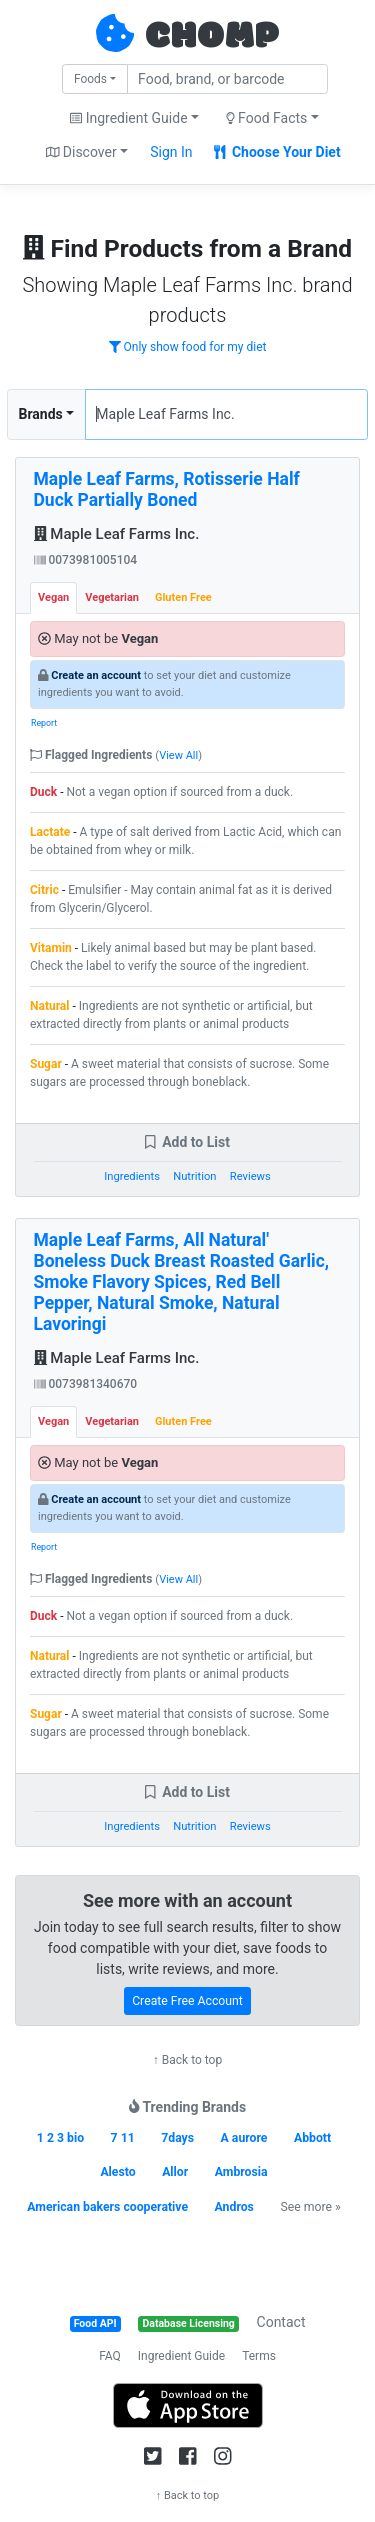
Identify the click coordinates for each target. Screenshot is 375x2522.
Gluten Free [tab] (183, 597)
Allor (175, 2172)
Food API (95, 2323)
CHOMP (212, 37)
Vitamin (51, 948)
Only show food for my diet (188, 347)
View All (178, 755)
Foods (90, 79)
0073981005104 (86, 560)
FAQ (110, 2356)
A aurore (244, 2138)
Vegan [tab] (53, 597)
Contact (281, 2322)
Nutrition (194, 1176)
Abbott (312, 2138)
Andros (234, 2207)
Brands (41, 414)
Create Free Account (187, 2001)
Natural (49, 1006)
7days (177, 2138)
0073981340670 (86, 1384)
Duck (43, 792)
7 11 (123, 2138)
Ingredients (132, 1176)
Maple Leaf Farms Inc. (117, 534)
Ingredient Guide (181, 2356)
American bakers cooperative (107, 2207)
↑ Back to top (187, 2060)
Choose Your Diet (277, 152)
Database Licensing (189, 2323)
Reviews (250, 1176)
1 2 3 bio (60, 2138)
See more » (310, 2207)
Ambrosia (241, 2172)
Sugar (46, 1064)
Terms (259, 2356)
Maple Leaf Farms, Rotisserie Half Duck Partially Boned (167, 489)
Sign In (171, 152)
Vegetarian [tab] (112, 597)
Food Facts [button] (267, 118)
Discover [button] (81, 152)
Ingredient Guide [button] (128, 118)
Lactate (50, 832)
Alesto (117, 2172)
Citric (44, 890)
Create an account (96, 675)
